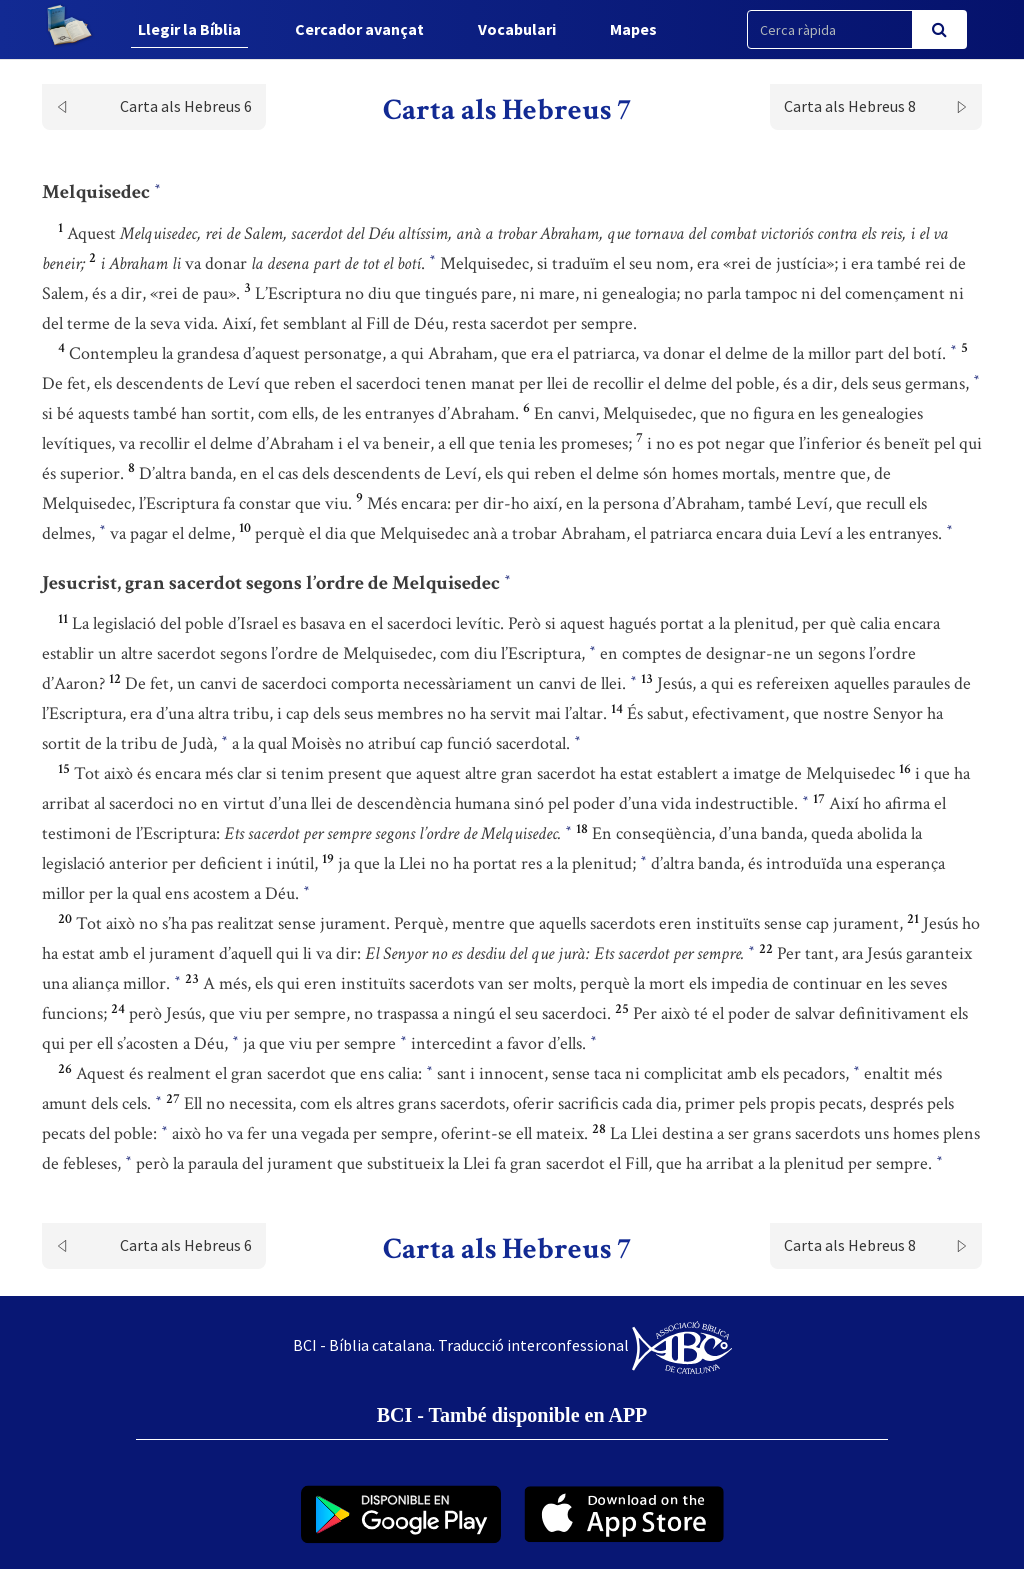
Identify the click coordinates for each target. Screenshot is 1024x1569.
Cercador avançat (359, 29)
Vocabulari (517, 29)
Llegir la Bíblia (189, 29)
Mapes (633, 29)
